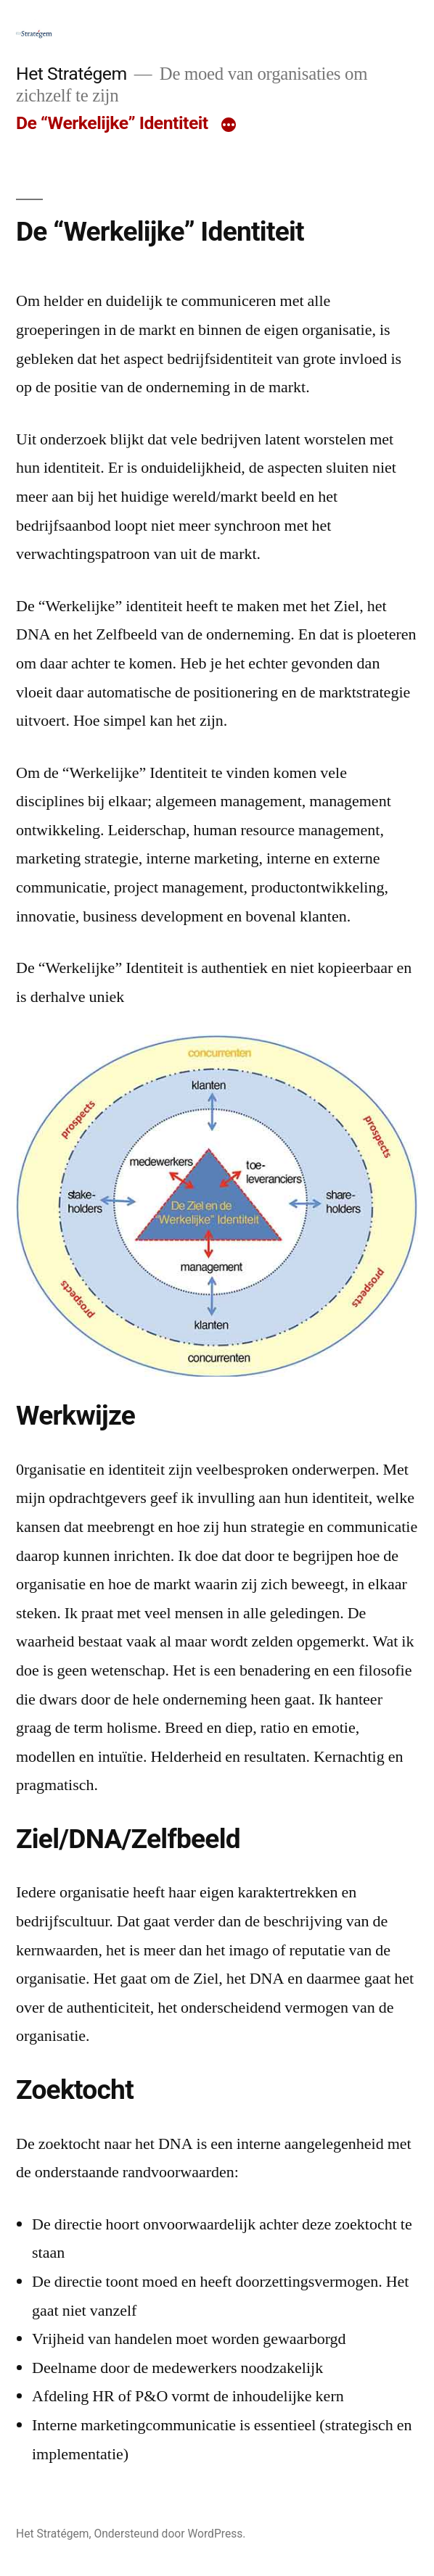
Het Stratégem (71, 73)
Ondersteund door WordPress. (169, 2533)
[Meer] (228, 126)
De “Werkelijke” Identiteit (112, 122)
